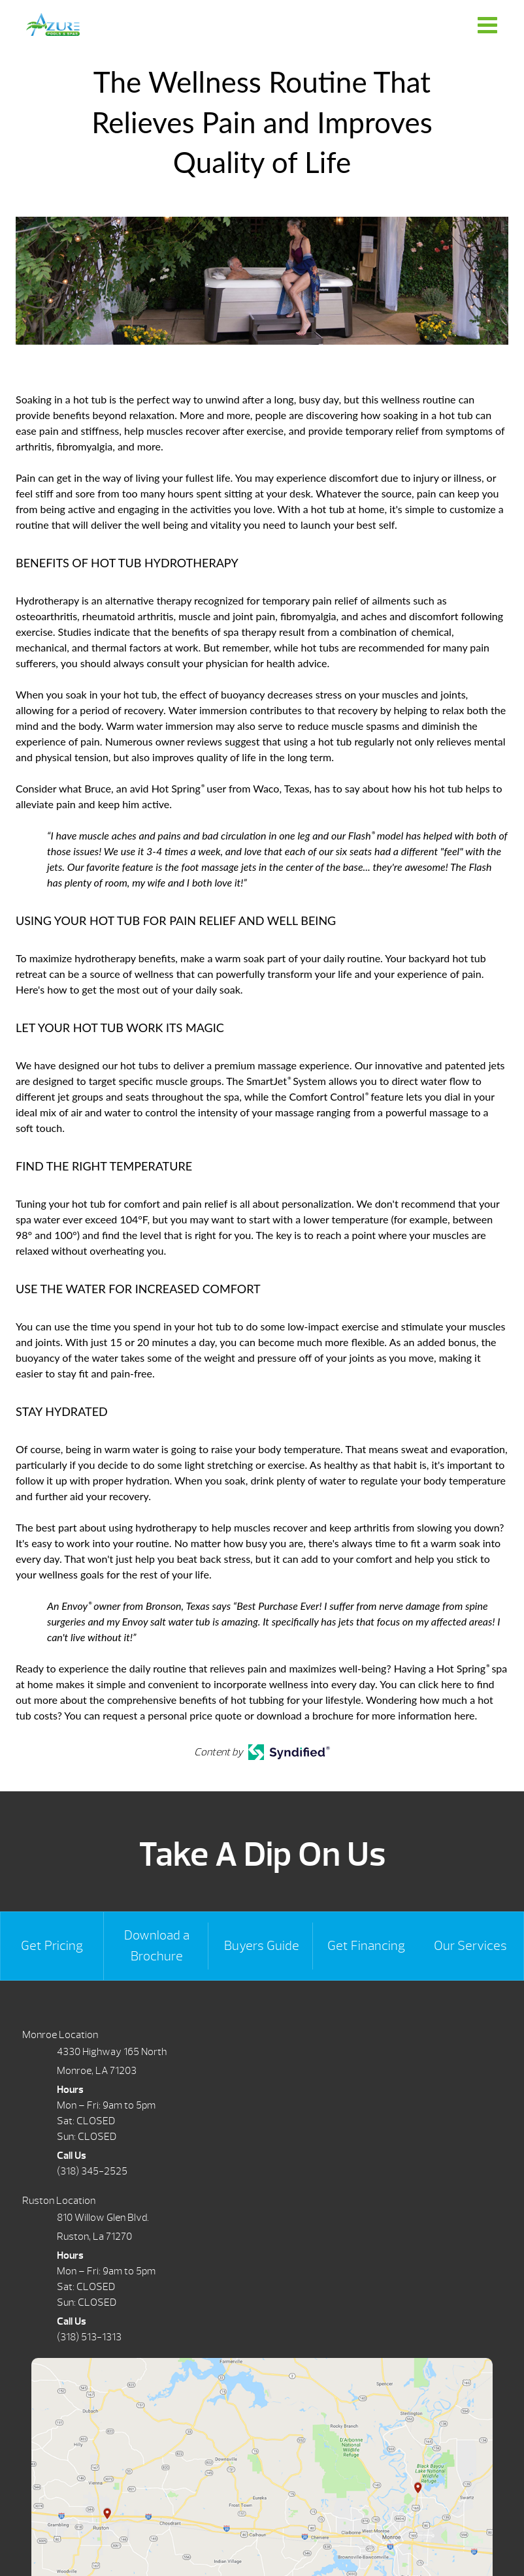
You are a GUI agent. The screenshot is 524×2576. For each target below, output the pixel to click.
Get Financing (366, 1946)
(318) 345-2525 (92, 2171)
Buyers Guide (261, 1946)
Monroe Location (60, 2034)
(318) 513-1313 (89, 2337)
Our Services (470, 1946)
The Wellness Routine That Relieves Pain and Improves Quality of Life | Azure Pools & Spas (53, 24)
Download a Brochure (156, 1945)
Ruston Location (58, 2200)
